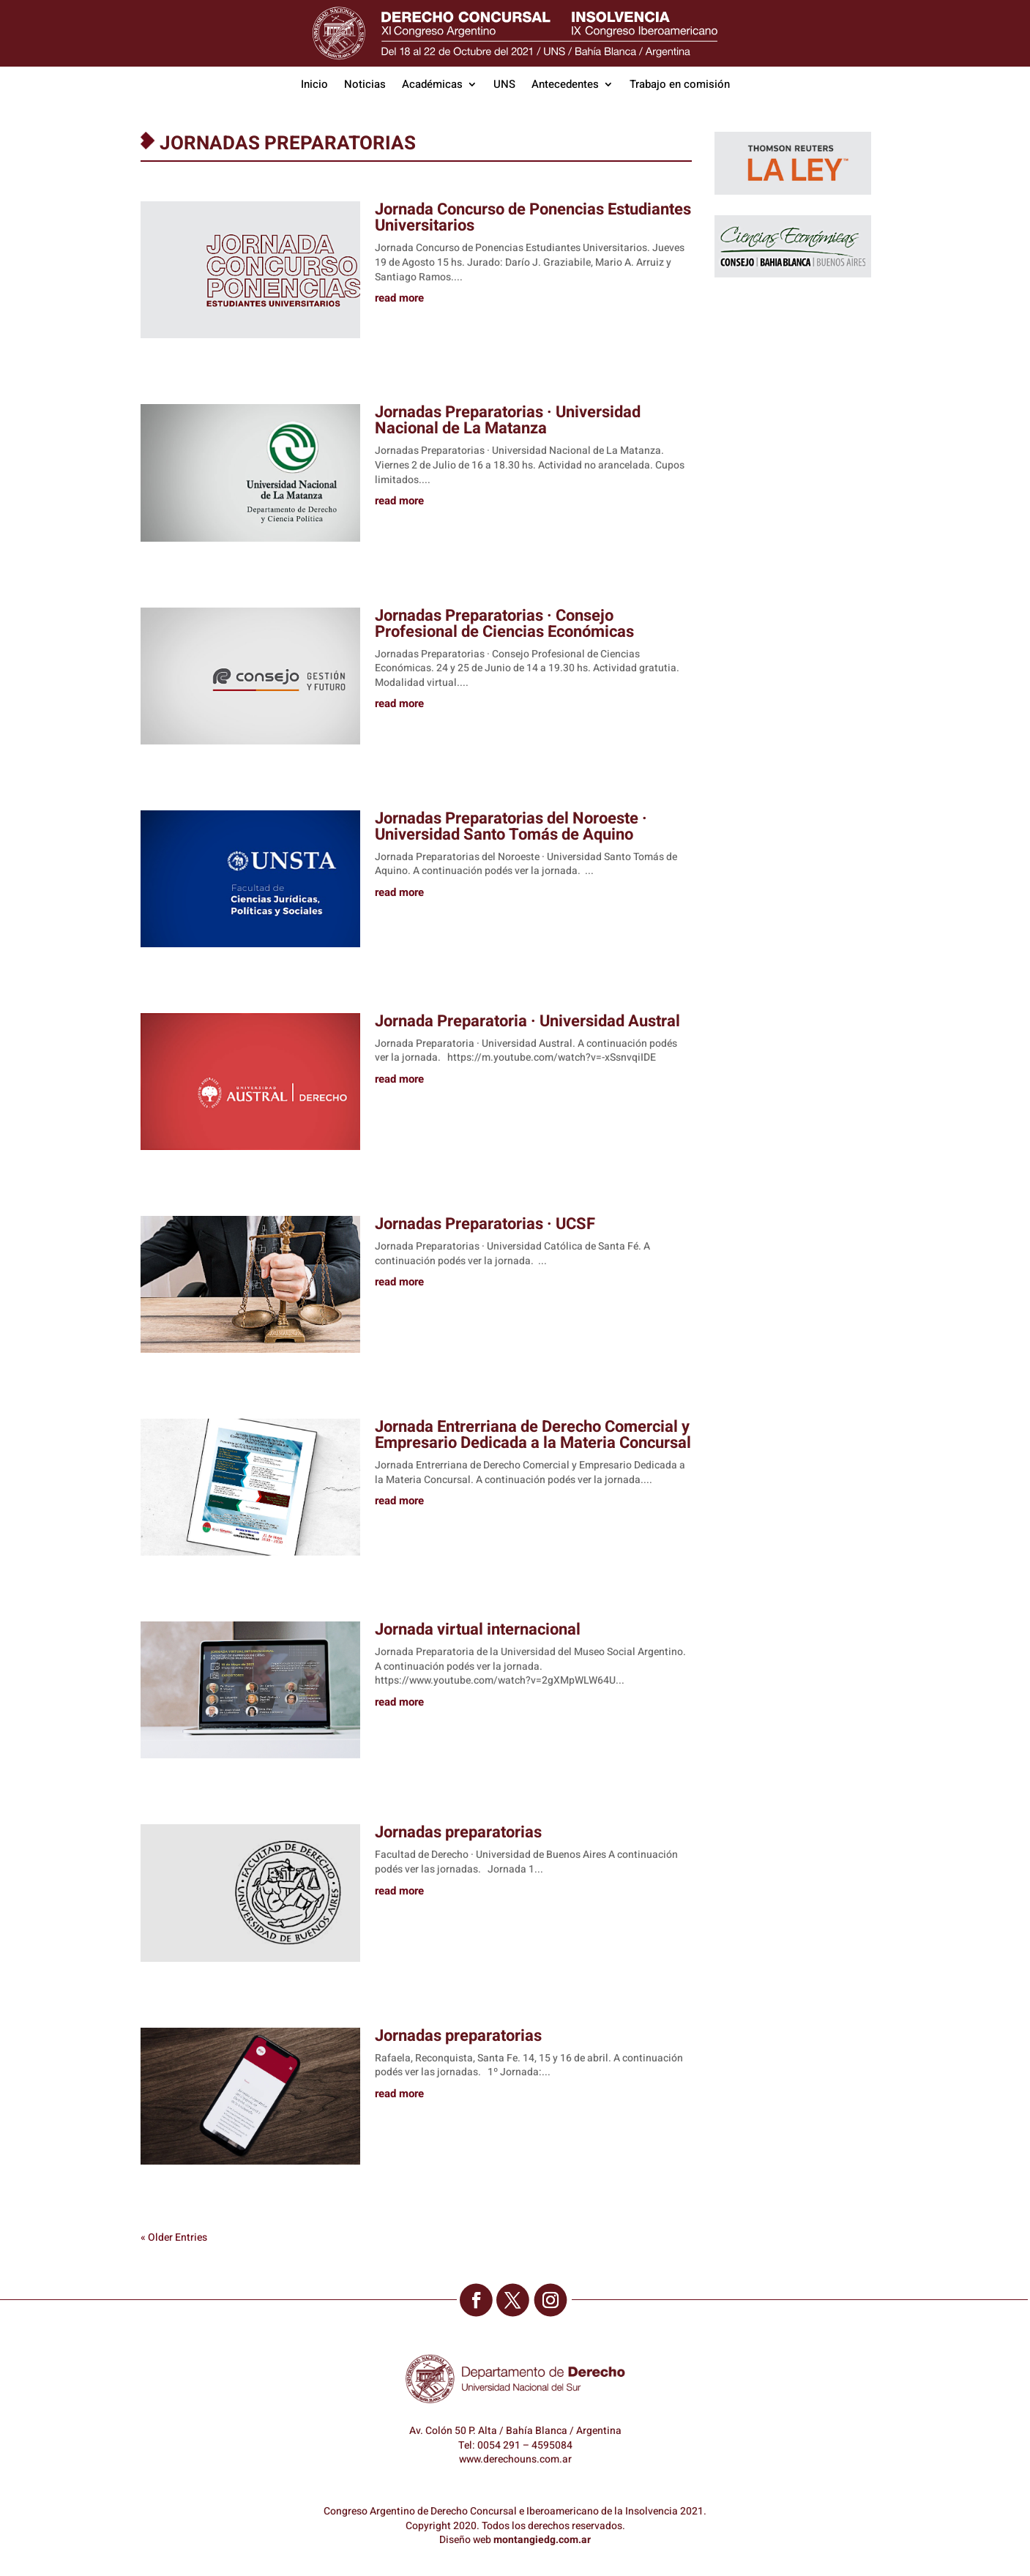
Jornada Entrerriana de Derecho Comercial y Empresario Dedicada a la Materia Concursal (533, 1435)
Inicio (314, 85)
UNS (504, 85)
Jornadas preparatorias (458, 1832)
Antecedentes (565, 85)
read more (399, 298)
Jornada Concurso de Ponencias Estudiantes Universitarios (533, 217)
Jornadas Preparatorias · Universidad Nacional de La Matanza (508, 420)
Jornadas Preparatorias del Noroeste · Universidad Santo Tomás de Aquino (511, 826)
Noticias (365, 85)
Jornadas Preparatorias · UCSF (485, 1224)
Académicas (432, 85)
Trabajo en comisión (680, 85)
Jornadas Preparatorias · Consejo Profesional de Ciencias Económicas (504, 623)
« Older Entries (174, 2237)
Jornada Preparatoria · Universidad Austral (527, 1021)
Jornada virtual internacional (478, 1629)
